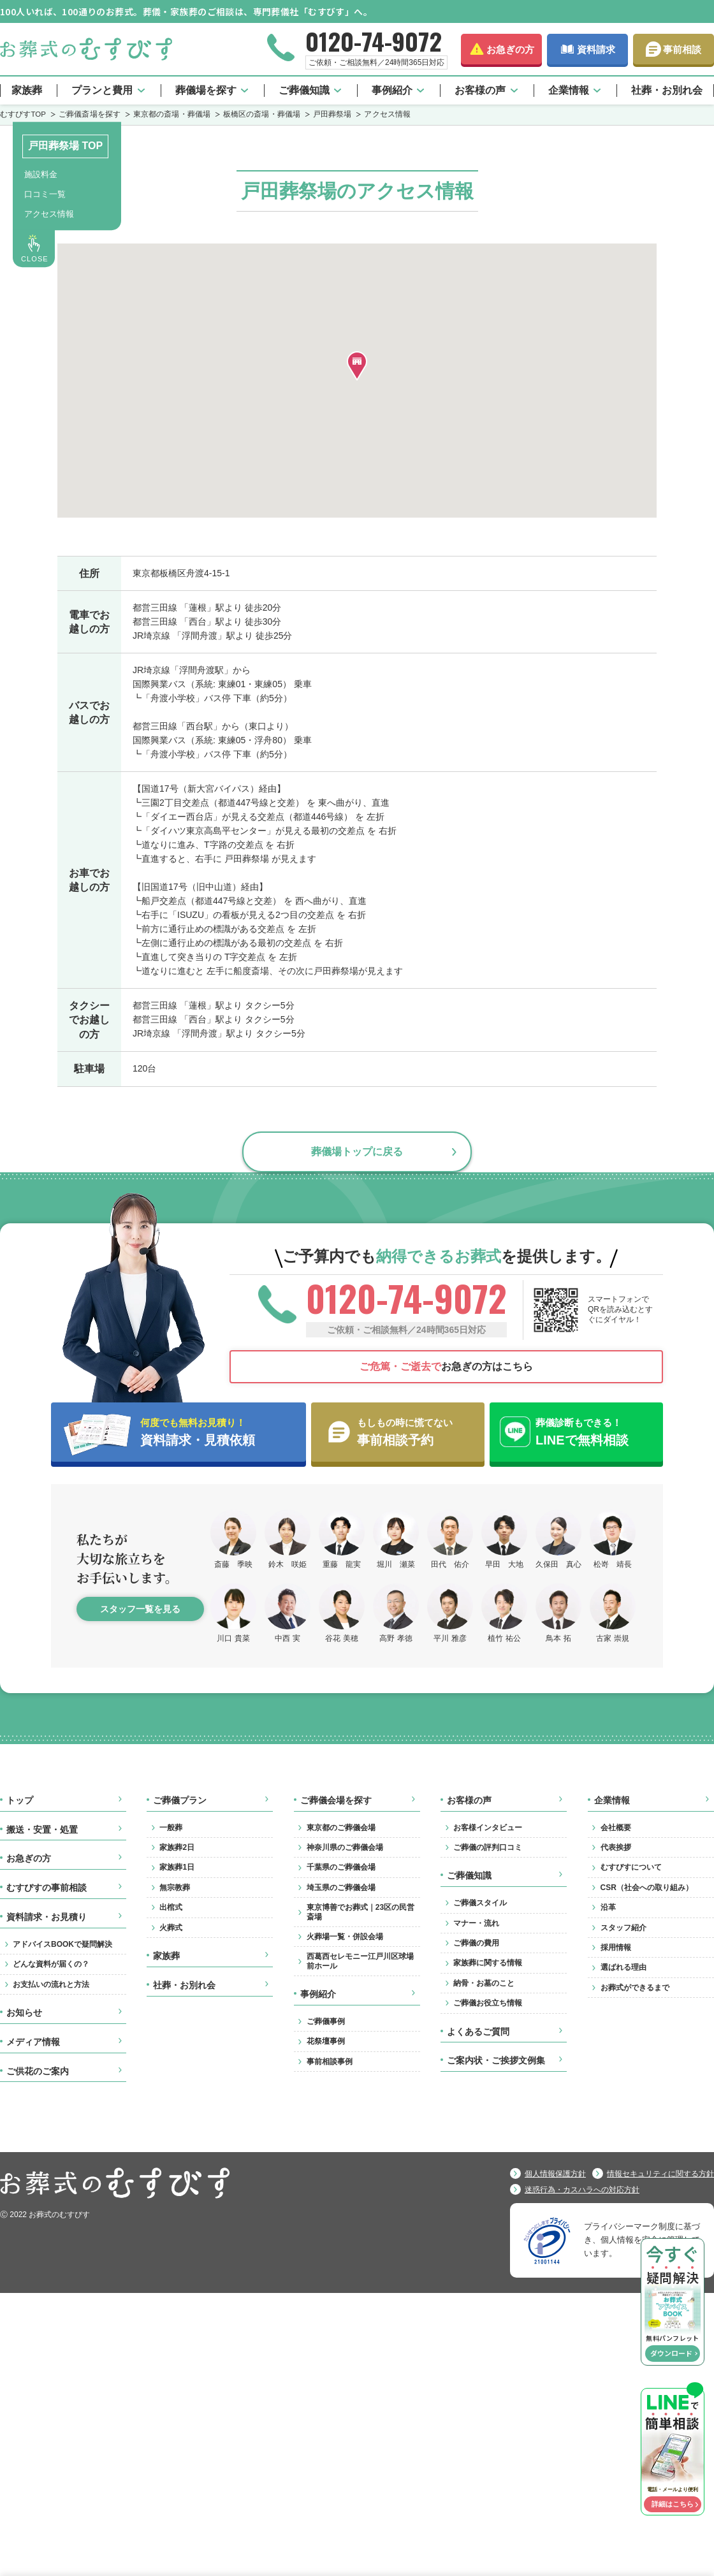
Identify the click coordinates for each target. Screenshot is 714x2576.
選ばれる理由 (623, 1967)
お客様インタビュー (487, 1827)
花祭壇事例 (326, 2041)
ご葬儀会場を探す (336, 1800)
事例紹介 (392, 90)
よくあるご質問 (478, 2032)
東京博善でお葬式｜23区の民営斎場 (360, 1912)
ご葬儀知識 (304, 90)
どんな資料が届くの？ (51, 1964)
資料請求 (596, 49)
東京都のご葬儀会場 (341, 1827)
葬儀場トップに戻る (357, 1151)
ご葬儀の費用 (476, 1943)
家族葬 (26, 90)
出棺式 (170, 1907)
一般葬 (170, 1827)
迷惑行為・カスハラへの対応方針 (582, 2190)
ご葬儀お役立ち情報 (487, 2002)
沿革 (608, 1907)
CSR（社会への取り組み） (647, 1887)
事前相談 (682, 49)
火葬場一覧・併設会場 (345, 1936)
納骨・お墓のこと (483, 1983)
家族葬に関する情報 (487, 1962)
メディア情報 (33, 2042)
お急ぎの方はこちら (446, 1366)
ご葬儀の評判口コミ (487, 1847)
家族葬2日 (176, 1847)
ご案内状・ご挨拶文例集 (496, 2060)
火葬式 (170, 1927)
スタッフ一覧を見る (140, 1609)
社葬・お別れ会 (667, 90)
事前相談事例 (330, 2061)
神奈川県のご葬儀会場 (345, 1847)
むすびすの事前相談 (46, 1887)
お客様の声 (480, 90)
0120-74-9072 (373, 41)
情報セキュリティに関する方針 (660, 2174)
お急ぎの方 (510, 49)
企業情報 (568, 90)
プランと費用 (102, 90)
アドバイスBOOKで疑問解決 (62, 1944)
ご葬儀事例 (326, 2021)
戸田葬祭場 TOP (65, 145)
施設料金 (40, 174)
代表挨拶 (616, 1847)
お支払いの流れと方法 (51, 1984)
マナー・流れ (476, 1923)
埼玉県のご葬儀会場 (341, 1887)
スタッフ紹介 (623, 1927)
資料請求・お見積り (46, 1917)
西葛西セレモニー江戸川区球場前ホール (360, 1961)
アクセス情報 (49, 214)
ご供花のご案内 (37, 2071)
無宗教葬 (174, 1887)
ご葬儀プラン (180, 1800)
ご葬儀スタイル (480, 1902)
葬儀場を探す (206, 90)
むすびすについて (631, 1867)
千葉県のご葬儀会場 (341, 1867)
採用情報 (616, 1947)
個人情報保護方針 (555, 2174)
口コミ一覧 (45, 194)
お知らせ (24, 2012)
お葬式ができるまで (635, 1987)
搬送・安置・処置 (42, 1829)
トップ (19, 1800)
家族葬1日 (176, 1867)
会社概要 (616, 1827)
